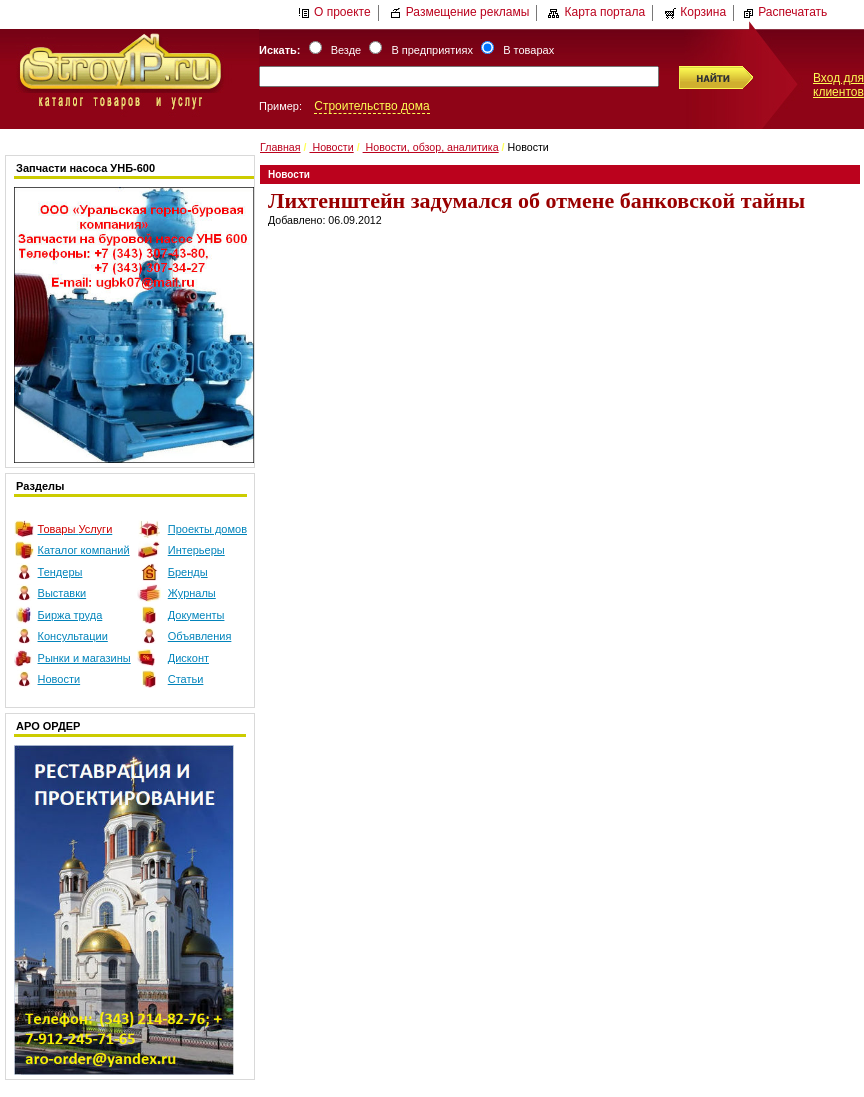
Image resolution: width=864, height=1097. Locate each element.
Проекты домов (207, 529)
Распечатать (784, 12)
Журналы (192, 593)
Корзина (695, 12)
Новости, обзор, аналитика (431, 147)
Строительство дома (371, 106)
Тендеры (60, 572)
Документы (196, 615)
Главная (280, 147)
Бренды (188, 572)
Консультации (73, 636)
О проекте (334, 12)
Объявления (200, 636)
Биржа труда (70, 615)
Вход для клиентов (838, 85)
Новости (59, 679)
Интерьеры (196, 550)
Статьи (186, 679)
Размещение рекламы (460, 12)
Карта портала (596, 12)
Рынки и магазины (84, 658)
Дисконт (188, 658)
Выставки (62, 593)
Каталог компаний (84, 550)
